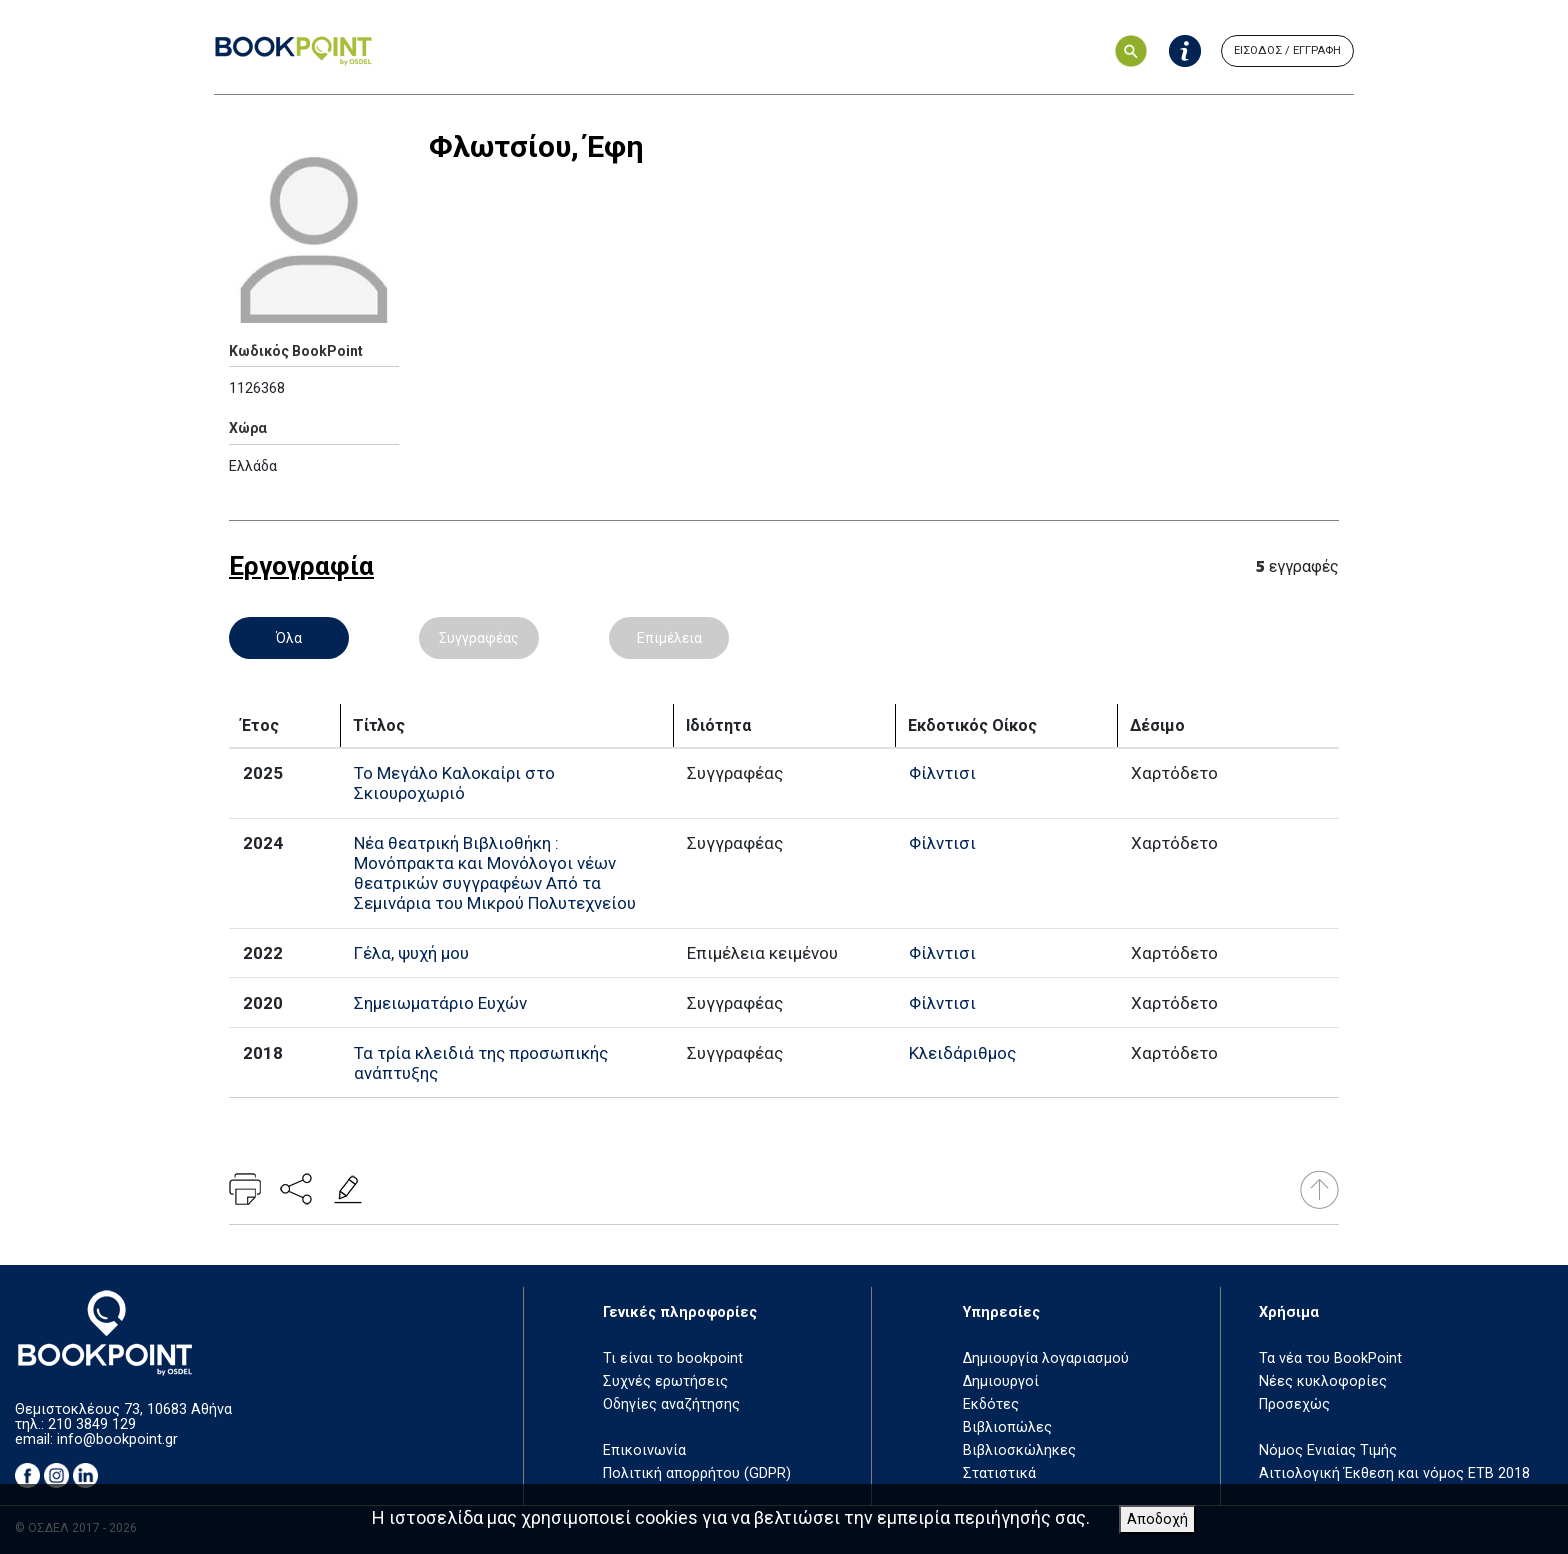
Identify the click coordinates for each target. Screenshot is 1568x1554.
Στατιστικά (999, 1473)
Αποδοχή (1157, 1519)
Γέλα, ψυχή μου (411, 953)
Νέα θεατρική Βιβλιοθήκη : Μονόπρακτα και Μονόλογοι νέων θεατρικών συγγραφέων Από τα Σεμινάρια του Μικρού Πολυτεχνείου (495, 873)
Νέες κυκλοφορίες (1323, 1381)
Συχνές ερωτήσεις (665, 1381)
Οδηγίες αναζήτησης (671, 1404)
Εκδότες (991, 1404)
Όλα (289, 638)
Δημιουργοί (1001, 1381)
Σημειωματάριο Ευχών (440, 1003)
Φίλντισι (942, 773)
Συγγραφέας (479, 638)
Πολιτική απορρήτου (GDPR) (697, 1473)
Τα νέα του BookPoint (1330, 1358)
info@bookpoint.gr (117, 1439)
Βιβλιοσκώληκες (1019, 1450)
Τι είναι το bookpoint (673, 1358)
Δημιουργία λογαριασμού (1046, 1358)
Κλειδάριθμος (962, 1053)
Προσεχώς (1294, 1404)
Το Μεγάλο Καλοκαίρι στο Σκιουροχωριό (454, 783)
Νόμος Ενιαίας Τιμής (1328, 1450)
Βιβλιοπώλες (1007, 1427)
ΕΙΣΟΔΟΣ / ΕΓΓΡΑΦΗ (1287, 50)
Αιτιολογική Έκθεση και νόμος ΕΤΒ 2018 (1394, 1473)
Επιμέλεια (669, 638)
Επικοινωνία (644, 1450)
